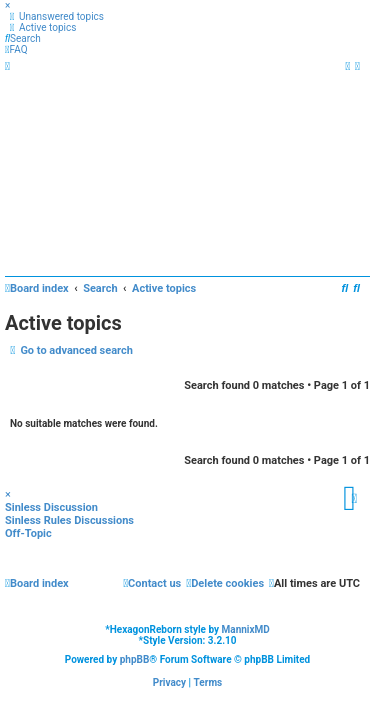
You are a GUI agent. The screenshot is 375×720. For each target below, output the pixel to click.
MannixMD (246, 629)
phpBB (135, 659)
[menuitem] (54, 16)
